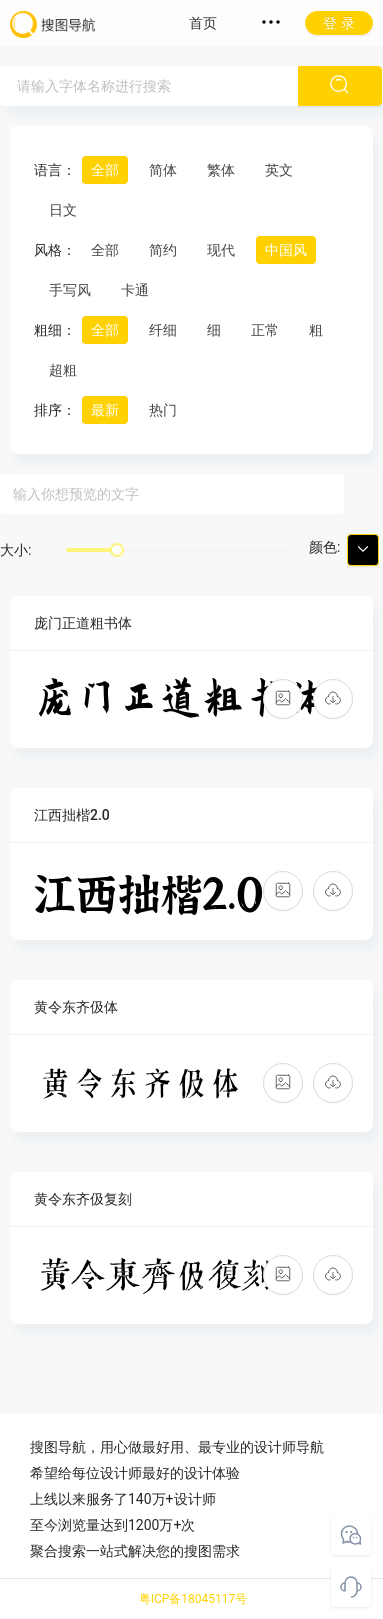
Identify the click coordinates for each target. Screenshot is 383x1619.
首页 (203, 23)
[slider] (117, 550)
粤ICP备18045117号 (193, 1599)
